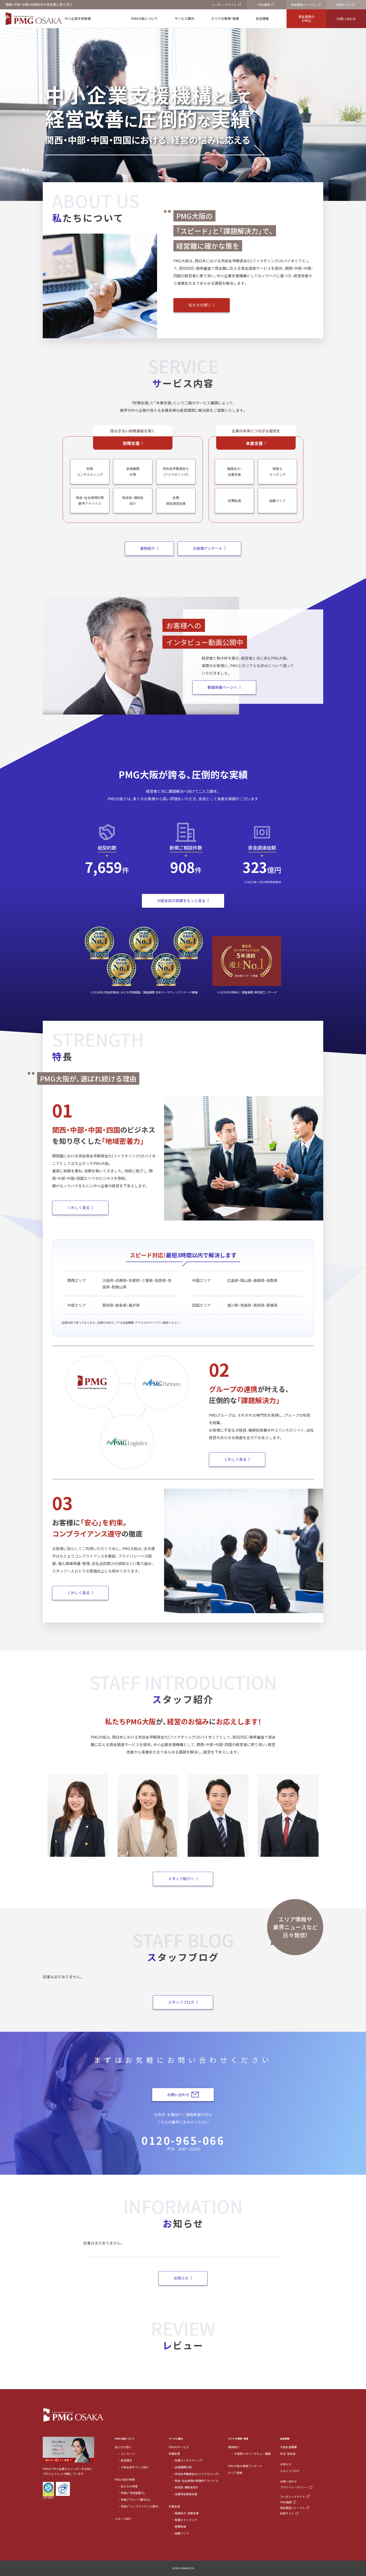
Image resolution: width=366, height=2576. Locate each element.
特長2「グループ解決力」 (136, 2499)
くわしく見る (78, 1207)
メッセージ (128, 2453)
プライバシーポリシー (294, 2487)
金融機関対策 (132, 471)
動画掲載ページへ (222, 687)
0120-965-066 (183, 2140)
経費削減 (234, 500)
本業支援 (254, 443)
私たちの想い (200, 305)
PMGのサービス (179, 2447)
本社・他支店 (287, 2453)
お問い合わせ (346, 18)
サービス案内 (184, 18)
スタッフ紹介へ (181, 1878)
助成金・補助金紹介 (133, 500)
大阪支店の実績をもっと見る (181, 900)
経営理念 (126, 2460)
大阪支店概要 (288, 2447)
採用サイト (343, 5)
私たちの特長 (129, 2486)
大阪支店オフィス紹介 (135, 2467)
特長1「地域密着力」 (133, 2493)
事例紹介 (147, 548)
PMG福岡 (264, 5)
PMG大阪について (144, 18)
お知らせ (181, 2278)
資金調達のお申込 (306, 18)
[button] (23, 169)
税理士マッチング (277, 471)
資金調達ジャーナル (303, 5)
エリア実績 (235, 2473)
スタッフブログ (181, 2002)
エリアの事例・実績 (225, 18)
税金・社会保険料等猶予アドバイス (90, 500)
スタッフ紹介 (123, 2519)
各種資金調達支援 (176, 500)
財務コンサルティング (90, 471)
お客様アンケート (207, 548)
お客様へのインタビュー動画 (252, 2453)
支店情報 (262, 18)
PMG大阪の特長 (125, 2479)
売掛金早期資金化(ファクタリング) (176, 471)
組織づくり (277, 500)
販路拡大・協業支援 (234, 471)
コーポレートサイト (224, 5)
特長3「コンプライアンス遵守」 (140, 2506)
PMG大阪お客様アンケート (245, 2466)
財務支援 (131, 443)
